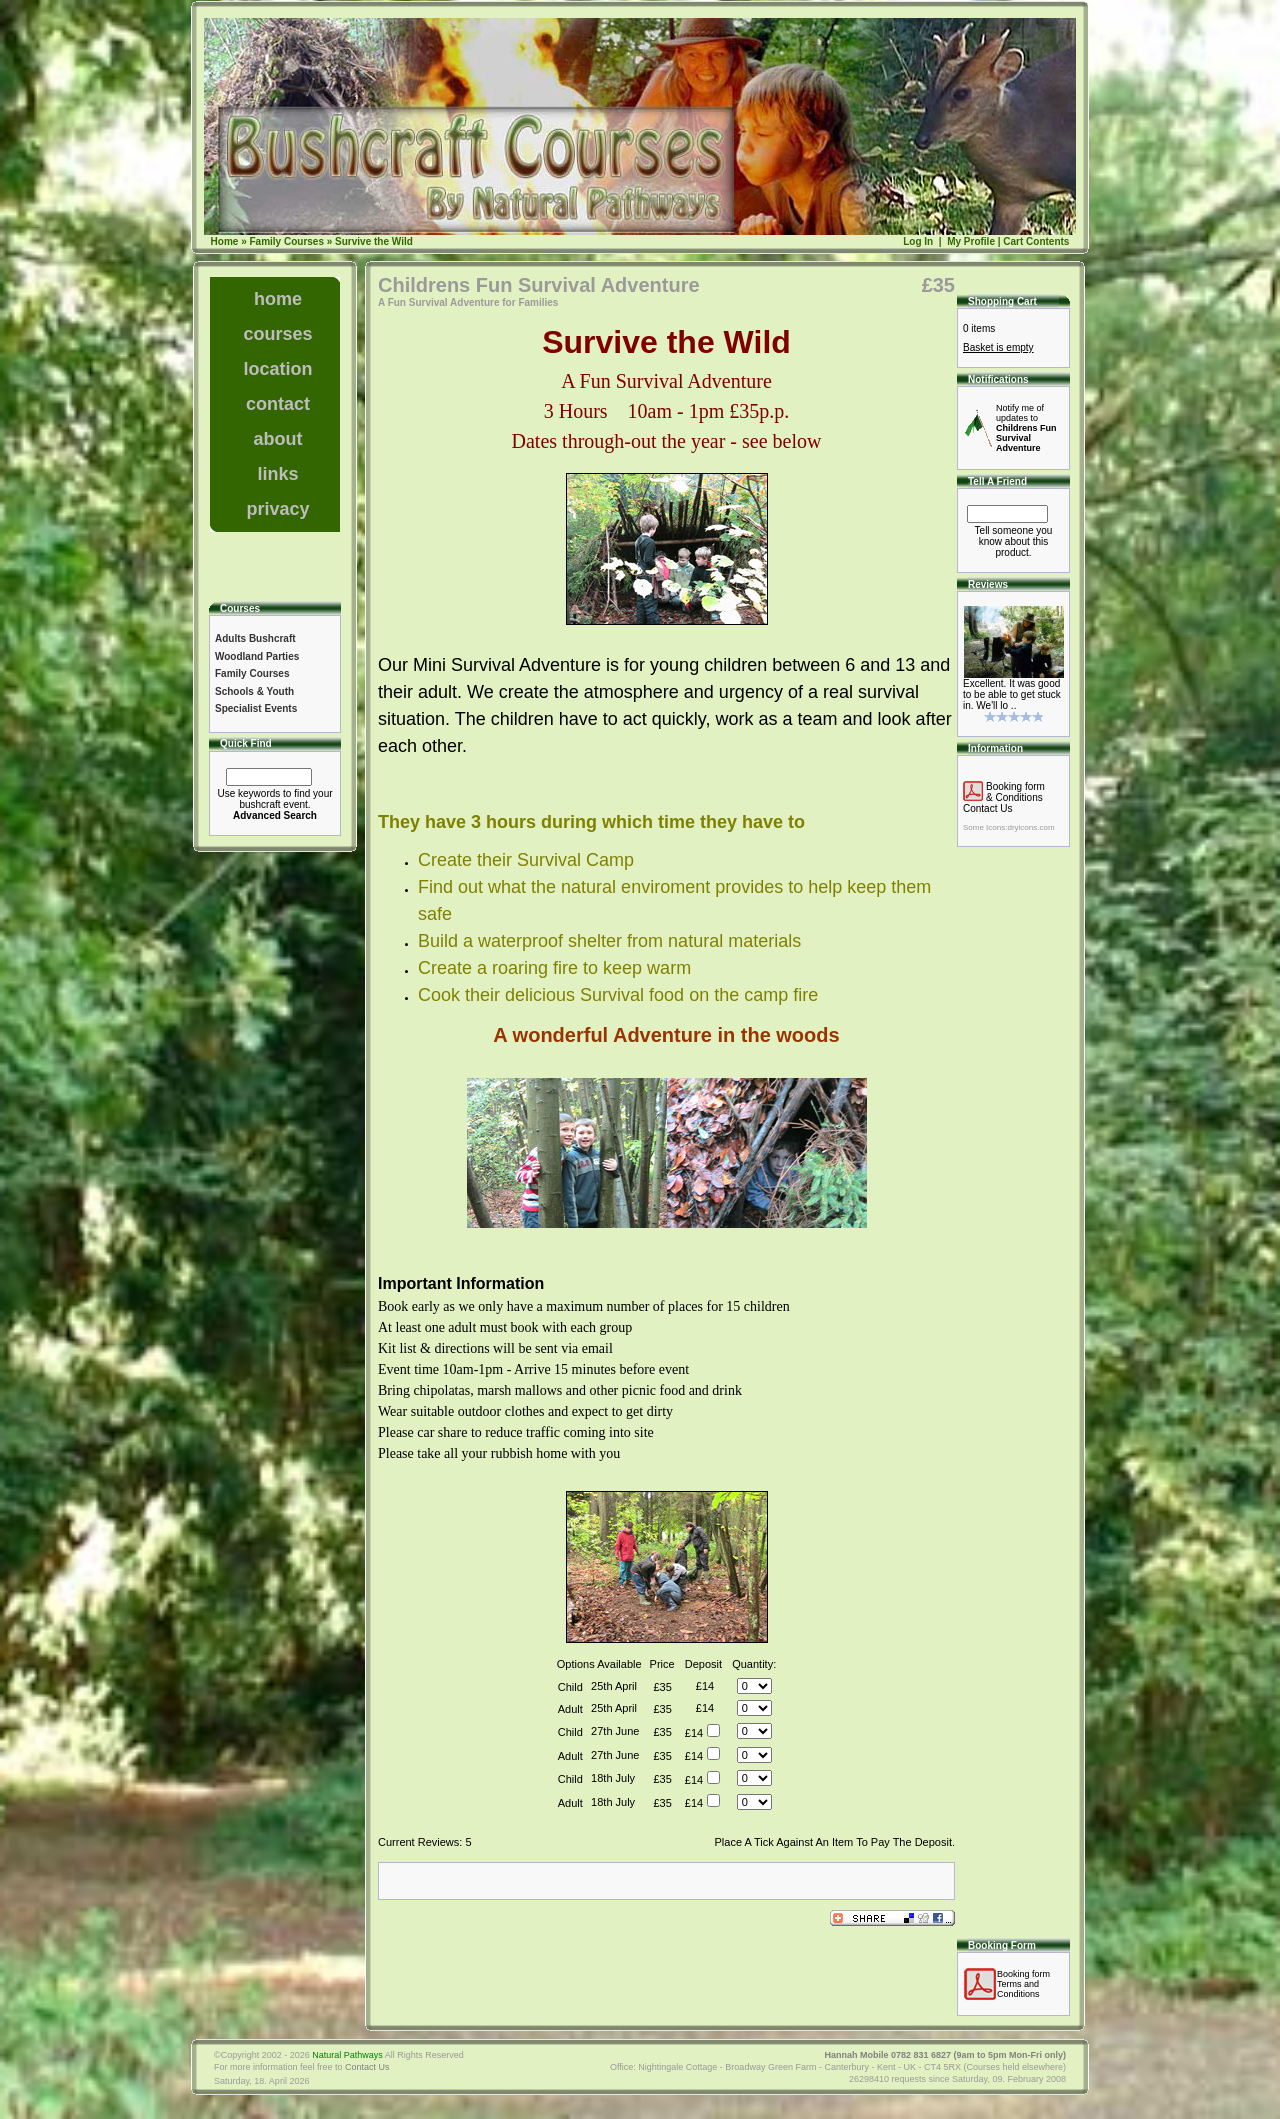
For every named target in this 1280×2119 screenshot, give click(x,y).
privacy (277, 509)
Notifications (998, 379)
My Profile (969, 241)
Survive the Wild (374, 241)
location (277, 369)
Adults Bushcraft (255, 638)
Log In (918, 241)
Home (225, 241)
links (277, 474)
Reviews (988, 584)
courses (277, 334)
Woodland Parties (257, 656)
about (278, 439)
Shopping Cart (1002, 301)
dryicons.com (1030, 827)
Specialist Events (256, 708)
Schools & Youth (254, 691)
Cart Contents (1036, 241)
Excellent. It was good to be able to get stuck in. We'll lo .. (1012, 694)
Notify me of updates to (1026, 428)
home (278, 299)
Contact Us (987, 808)
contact (278, 404)
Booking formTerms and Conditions (1023, 1984)
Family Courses (286, 241)
